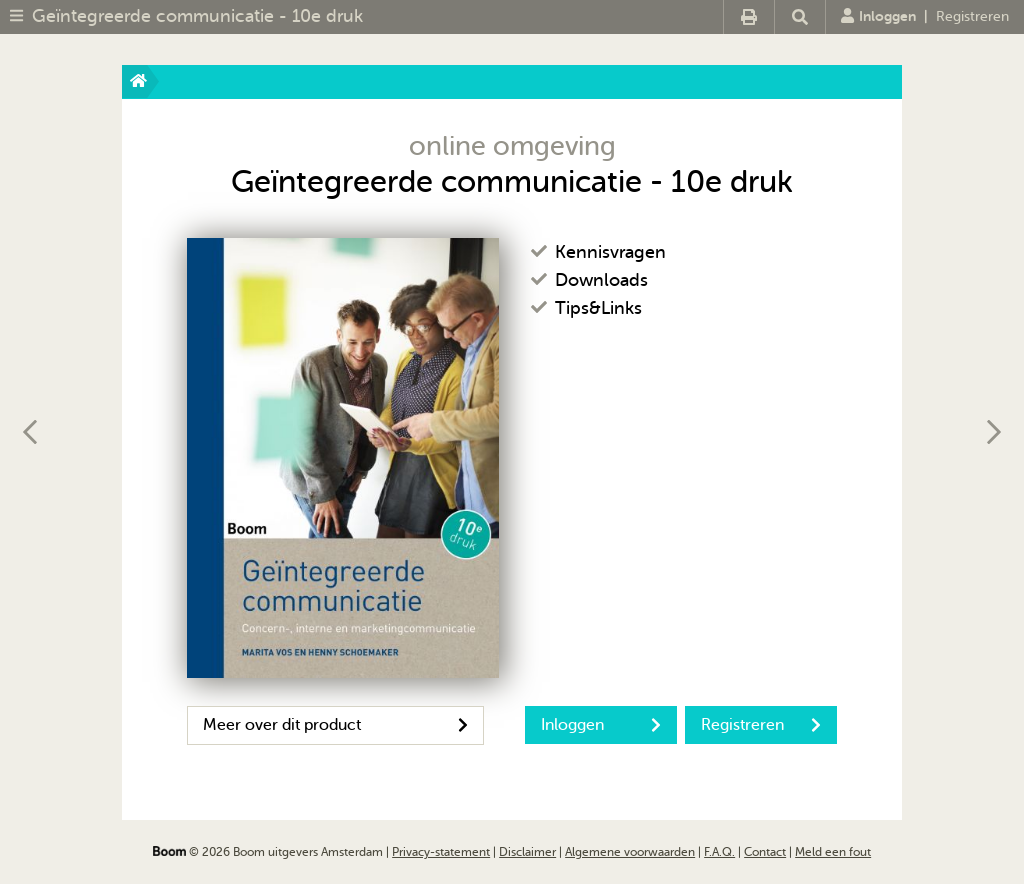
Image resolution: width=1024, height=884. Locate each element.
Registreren (972, 16)
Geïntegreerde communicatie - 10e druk (197, 16)
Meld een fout (833, 852)
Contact (765, 852)
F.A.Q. (719, 852)
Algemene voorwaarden (630, 852)
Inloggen (878, 16)
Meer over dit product (335, 725)
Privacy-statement (441, 852)
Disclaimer (527, 852)
